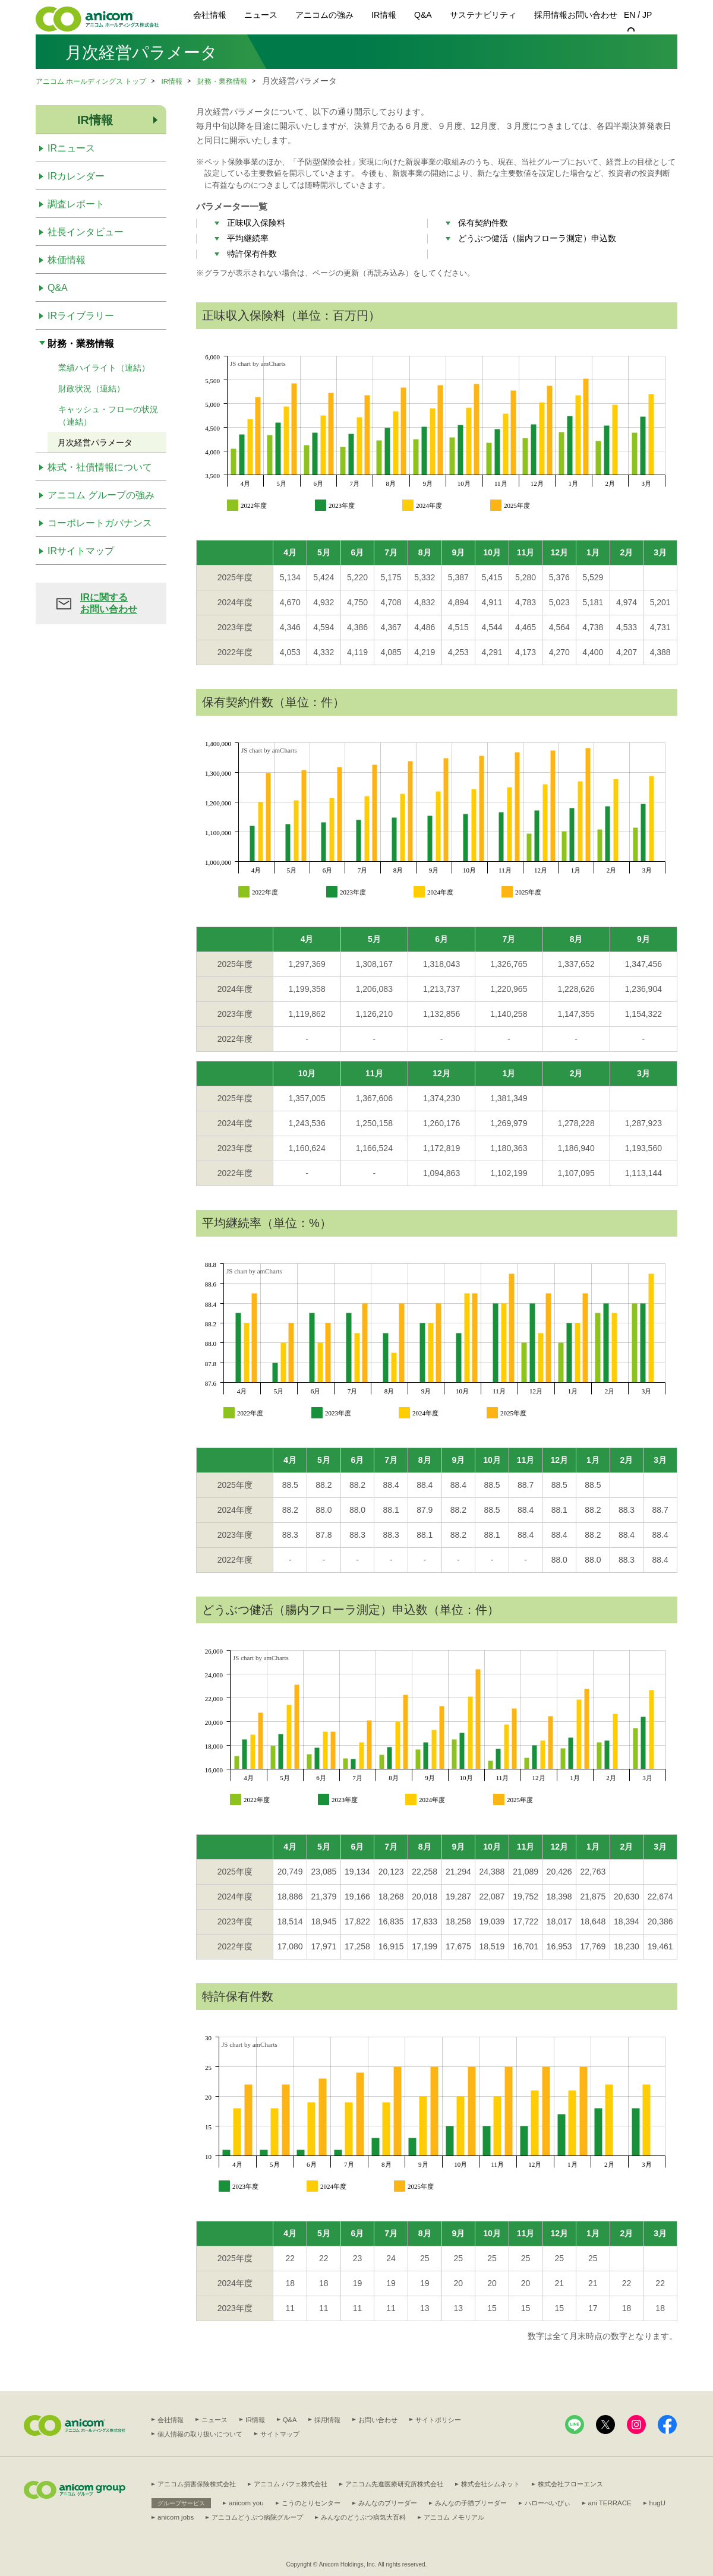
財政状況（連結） (91, 388)
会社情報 (209, 15)
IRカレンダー (76, 176)
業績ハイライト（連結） (104, 367)
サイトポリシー (438, 2419)
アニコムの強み (324, 15)
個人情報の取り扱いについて (199, 2433)
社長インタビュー (86, 232)
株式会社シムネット (490, 2484)
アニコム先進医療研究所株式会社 (394, 2484)
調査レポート (76, 204)
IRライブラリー (81, 316)
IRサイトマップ (81, 551)
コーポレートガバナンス (100, 523)
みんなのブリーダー (385, 2502)
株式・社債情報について (100, 467)
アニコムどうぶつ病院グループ (327, 2516)
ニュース (260, 15)
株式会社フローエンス (570, 2484)
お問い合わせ (592, 15)
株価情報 (67, 260)
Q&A (423, 15)
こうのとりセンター (309, 2502)
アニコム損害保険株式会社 (196, 2484)
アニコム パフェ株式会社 (290, 2484)
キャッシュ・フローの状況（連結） (108, 415)
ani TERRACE (607, 2502)
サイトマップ (279, 2433)
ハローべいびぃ (546, 2502)
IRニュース (71, 148)
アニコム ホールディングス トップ (91, 81)
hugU (653, 2502)
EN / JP (638, 15)
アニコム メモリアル (524, 2516)
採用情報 (550, 15)
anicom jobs (246, 2516)
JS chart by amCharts (258, 363)
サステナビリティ (483, 15)
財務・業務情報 (223, 81)
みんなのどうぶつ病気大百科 (433, 2516)
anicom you (245, 2502)
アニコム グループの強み (101, 495)
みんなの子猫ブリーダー (469, 2502)
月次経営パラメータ (95, 442)
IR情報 (383, 15)
